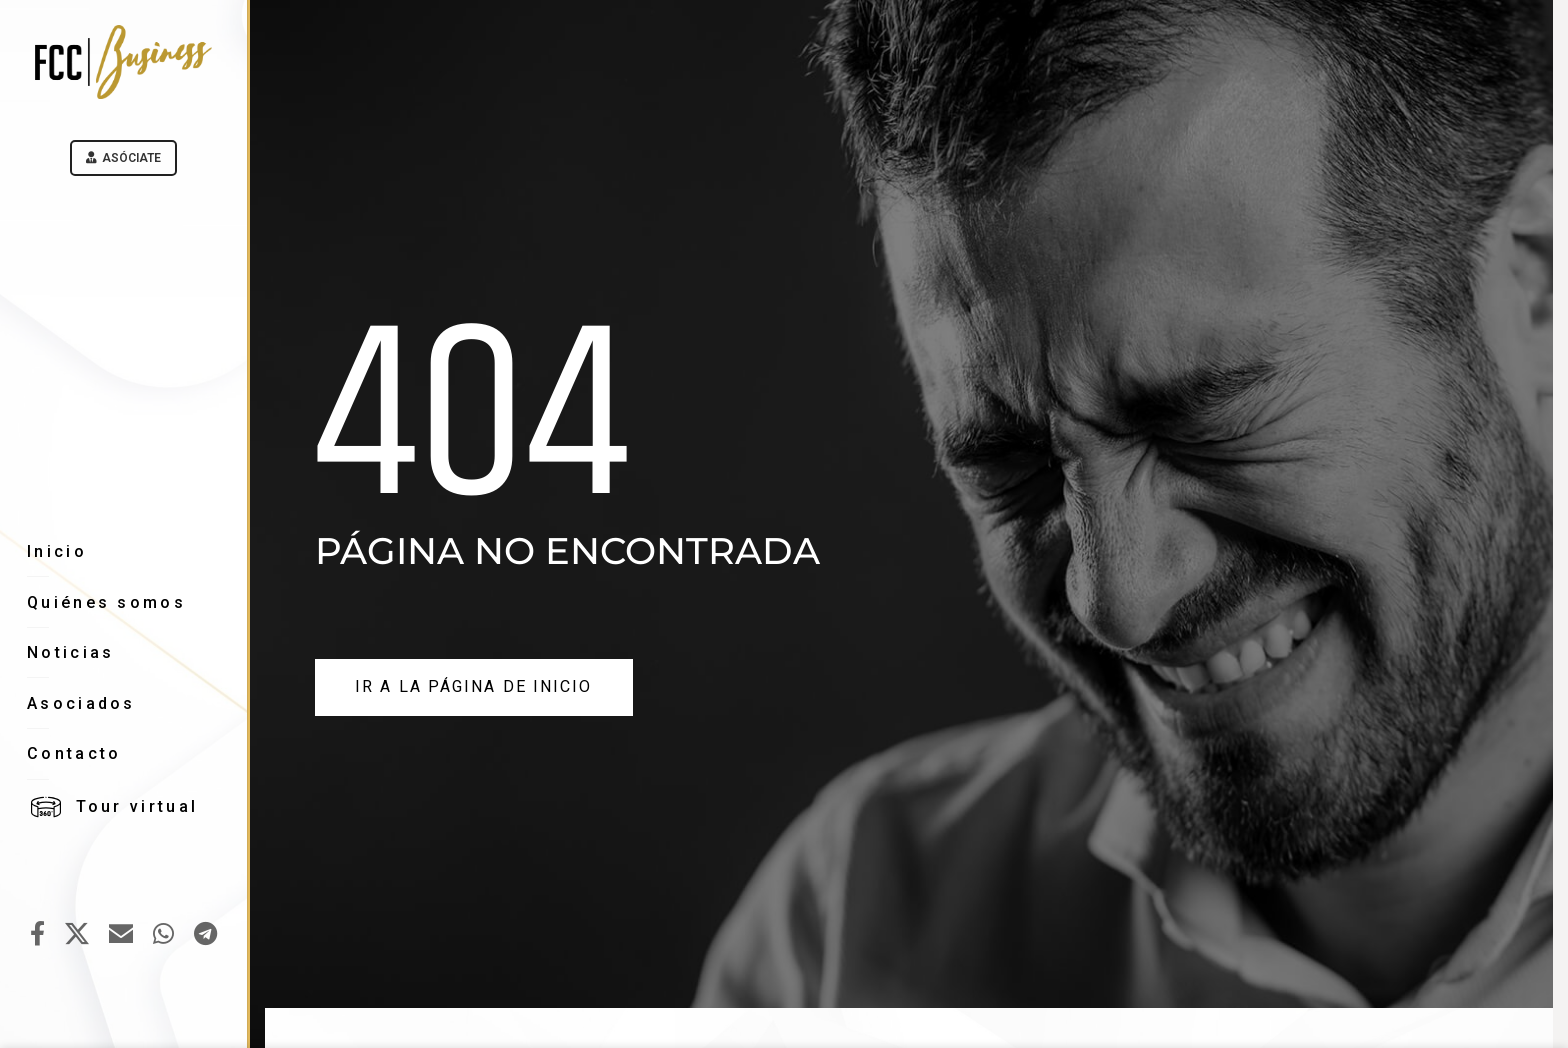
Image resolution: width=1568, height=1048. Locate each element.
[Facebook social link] (37, 935)
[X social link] (77, 935)
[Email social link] (121, 935)
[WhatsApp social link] (163, 935)
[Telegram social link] (205, 935)
